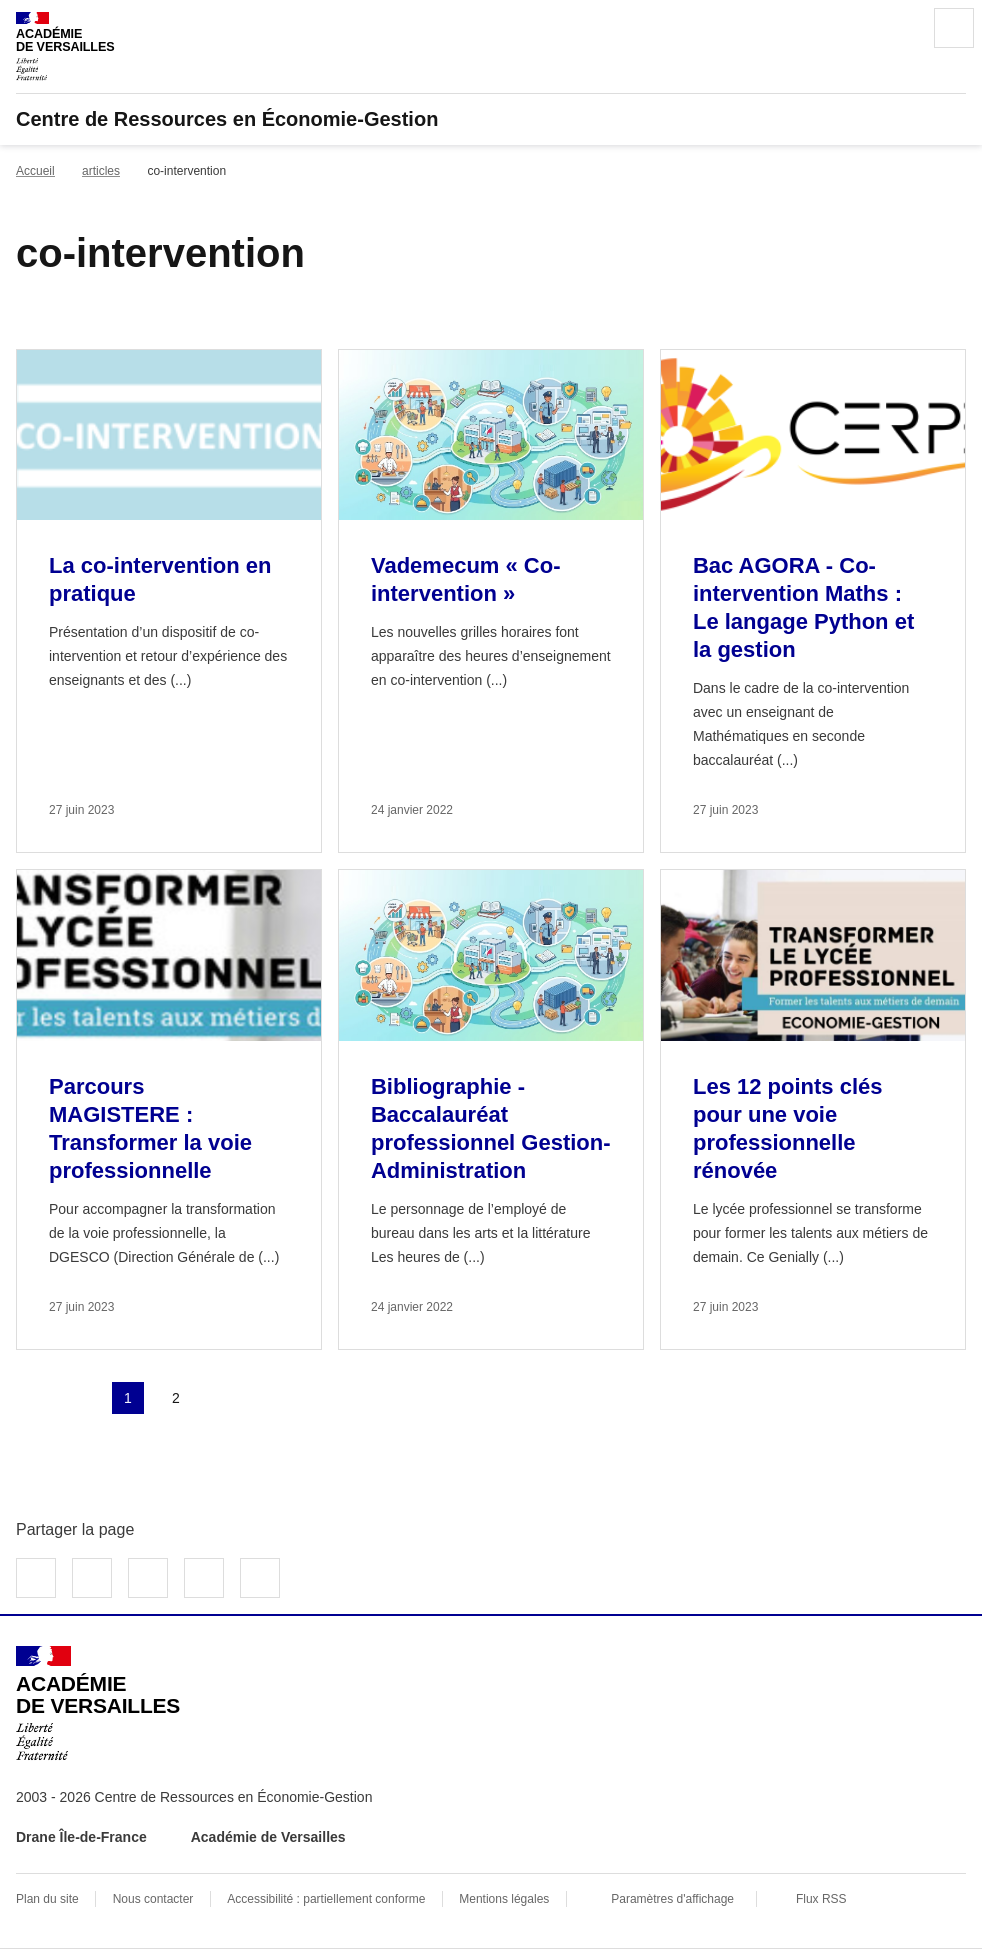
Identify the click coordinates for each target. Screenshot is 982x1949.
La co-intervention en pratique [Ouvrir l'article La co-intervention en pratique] (160, 579)
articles (101, 171)
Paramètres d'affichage (672, 1899)
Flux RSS (821, 1899)
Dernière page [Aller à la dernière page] (272, 1398)
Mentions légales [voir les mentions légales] (504, 1899)
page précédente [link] (80, 1398)
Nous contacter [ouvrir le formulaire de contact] (153, 1899)
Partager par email (204, 1578)
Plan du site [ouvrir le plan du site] (47, 1899)
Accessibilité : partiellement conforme (326, 1899)
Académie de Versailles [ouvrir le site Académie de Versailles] (268, 1837)
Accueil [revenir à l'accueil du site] (35, 171)
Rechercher (898, 28)
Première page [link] (32, 1398)
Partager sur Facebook (36, 1578)
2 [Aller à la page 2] (176, 1398)
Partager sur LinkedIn (148, 1578)
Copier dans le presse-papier (260, 1578)
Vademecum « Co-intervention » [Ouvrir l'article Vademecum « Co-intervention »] (466, 579)
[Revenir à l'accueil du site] (98, 1703)
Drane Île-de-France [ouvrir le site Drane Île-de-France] (81, 1837)
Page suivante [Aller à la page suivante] (224, 1398)
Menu (954, 28)
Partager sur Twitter (92, 1578)
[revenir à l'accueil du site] (491, 119)
